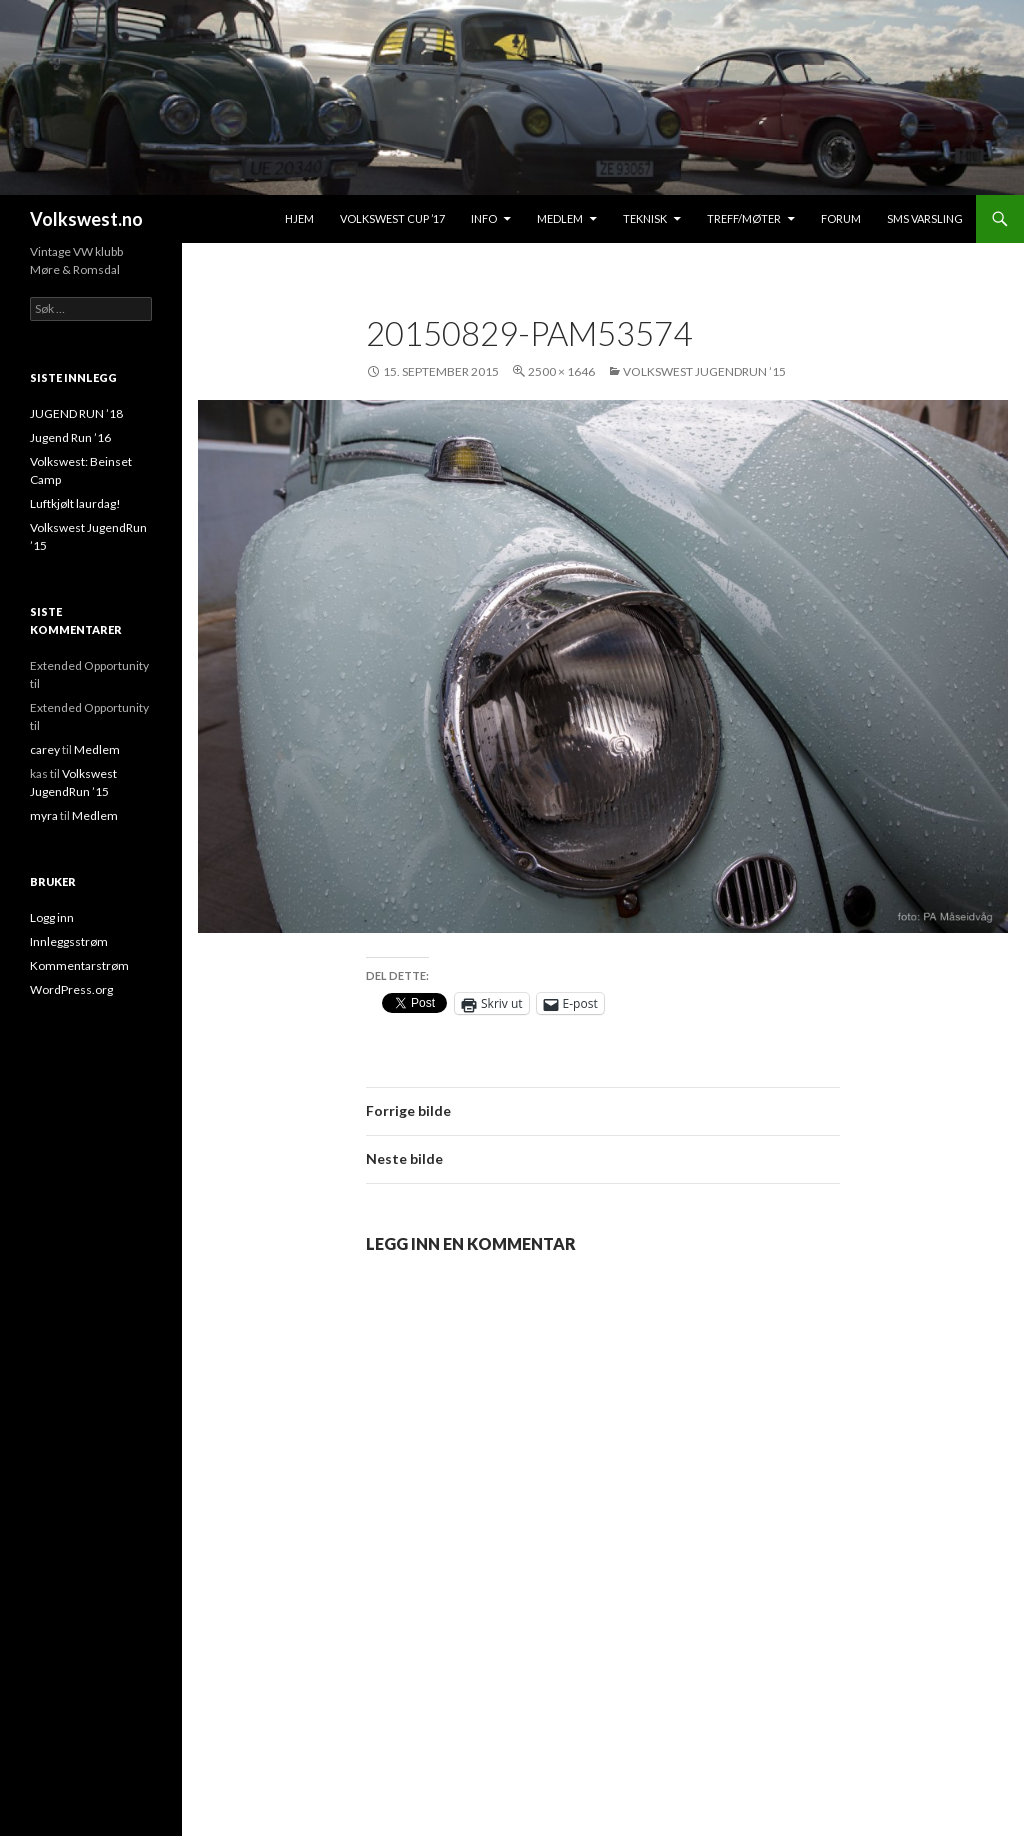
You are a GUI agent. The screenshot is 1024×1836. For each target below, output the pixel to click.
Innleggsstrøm (69, 941)
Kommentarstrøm (79, 965)
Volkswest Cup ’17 (392, 218)
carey (45, 749)
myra (44, 815)
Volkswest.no (86, 219)
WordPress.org (71, 989)
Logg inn (52, 917)
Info (484, 218)
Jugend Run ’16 (70, 437)
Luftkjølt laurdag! (75, 503)
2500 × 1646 (561, 371)
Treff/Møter (744, 218)
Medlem (560, 218)
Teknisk (645, 218)
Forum (841, 218)
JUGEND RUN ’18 (76, 413)
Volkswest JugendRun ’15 (704, 371)
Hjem (299, 218)
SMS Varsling (925, 218)
